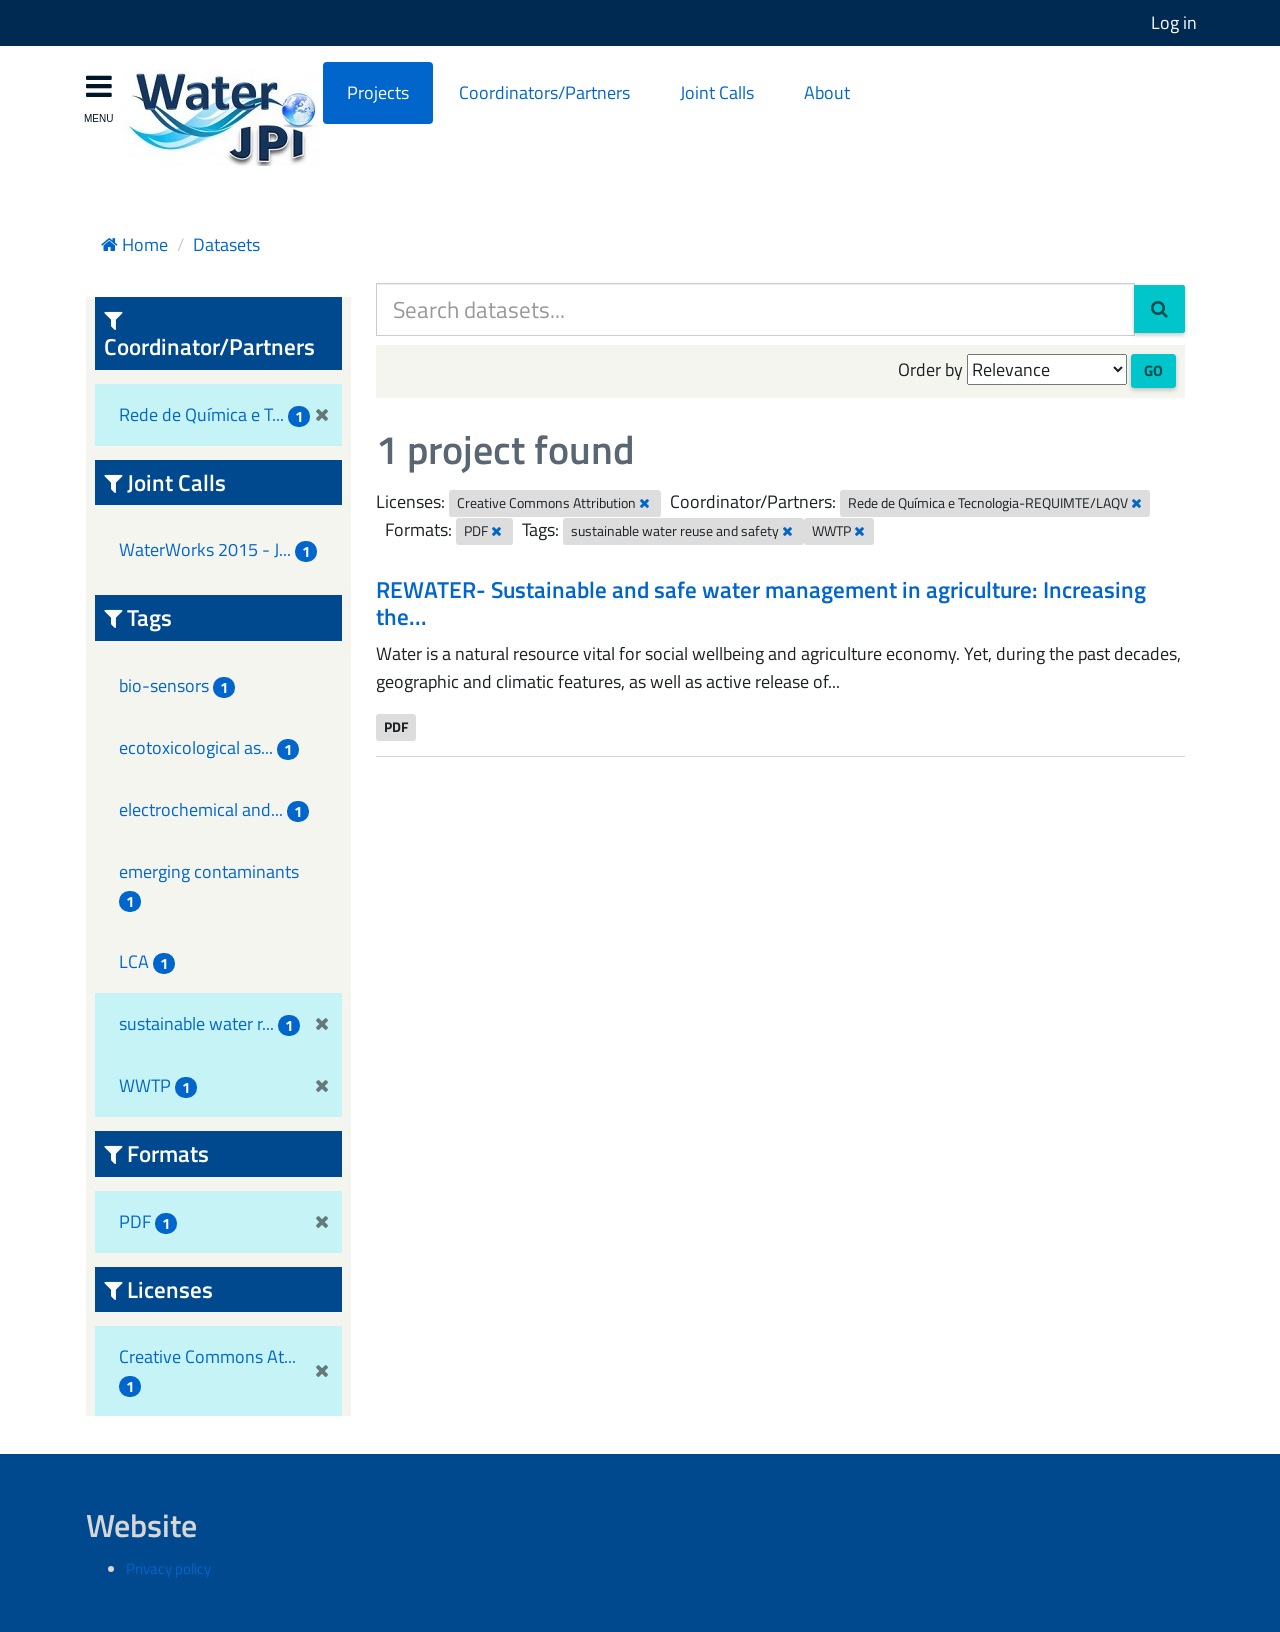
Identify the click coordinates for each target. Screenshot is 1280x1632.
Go (1153, 370)
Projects (378, 92)
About (827, 92)
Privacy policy (168, 1568)
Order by (930, 369)
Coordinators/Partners (544, 92)
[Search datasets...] (755, 309)
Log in (1174, 22)
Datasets (226, 244)
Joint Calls (717, 92)
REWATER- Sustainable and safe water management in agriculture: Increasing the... (761, 603)
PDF (396, 727)
